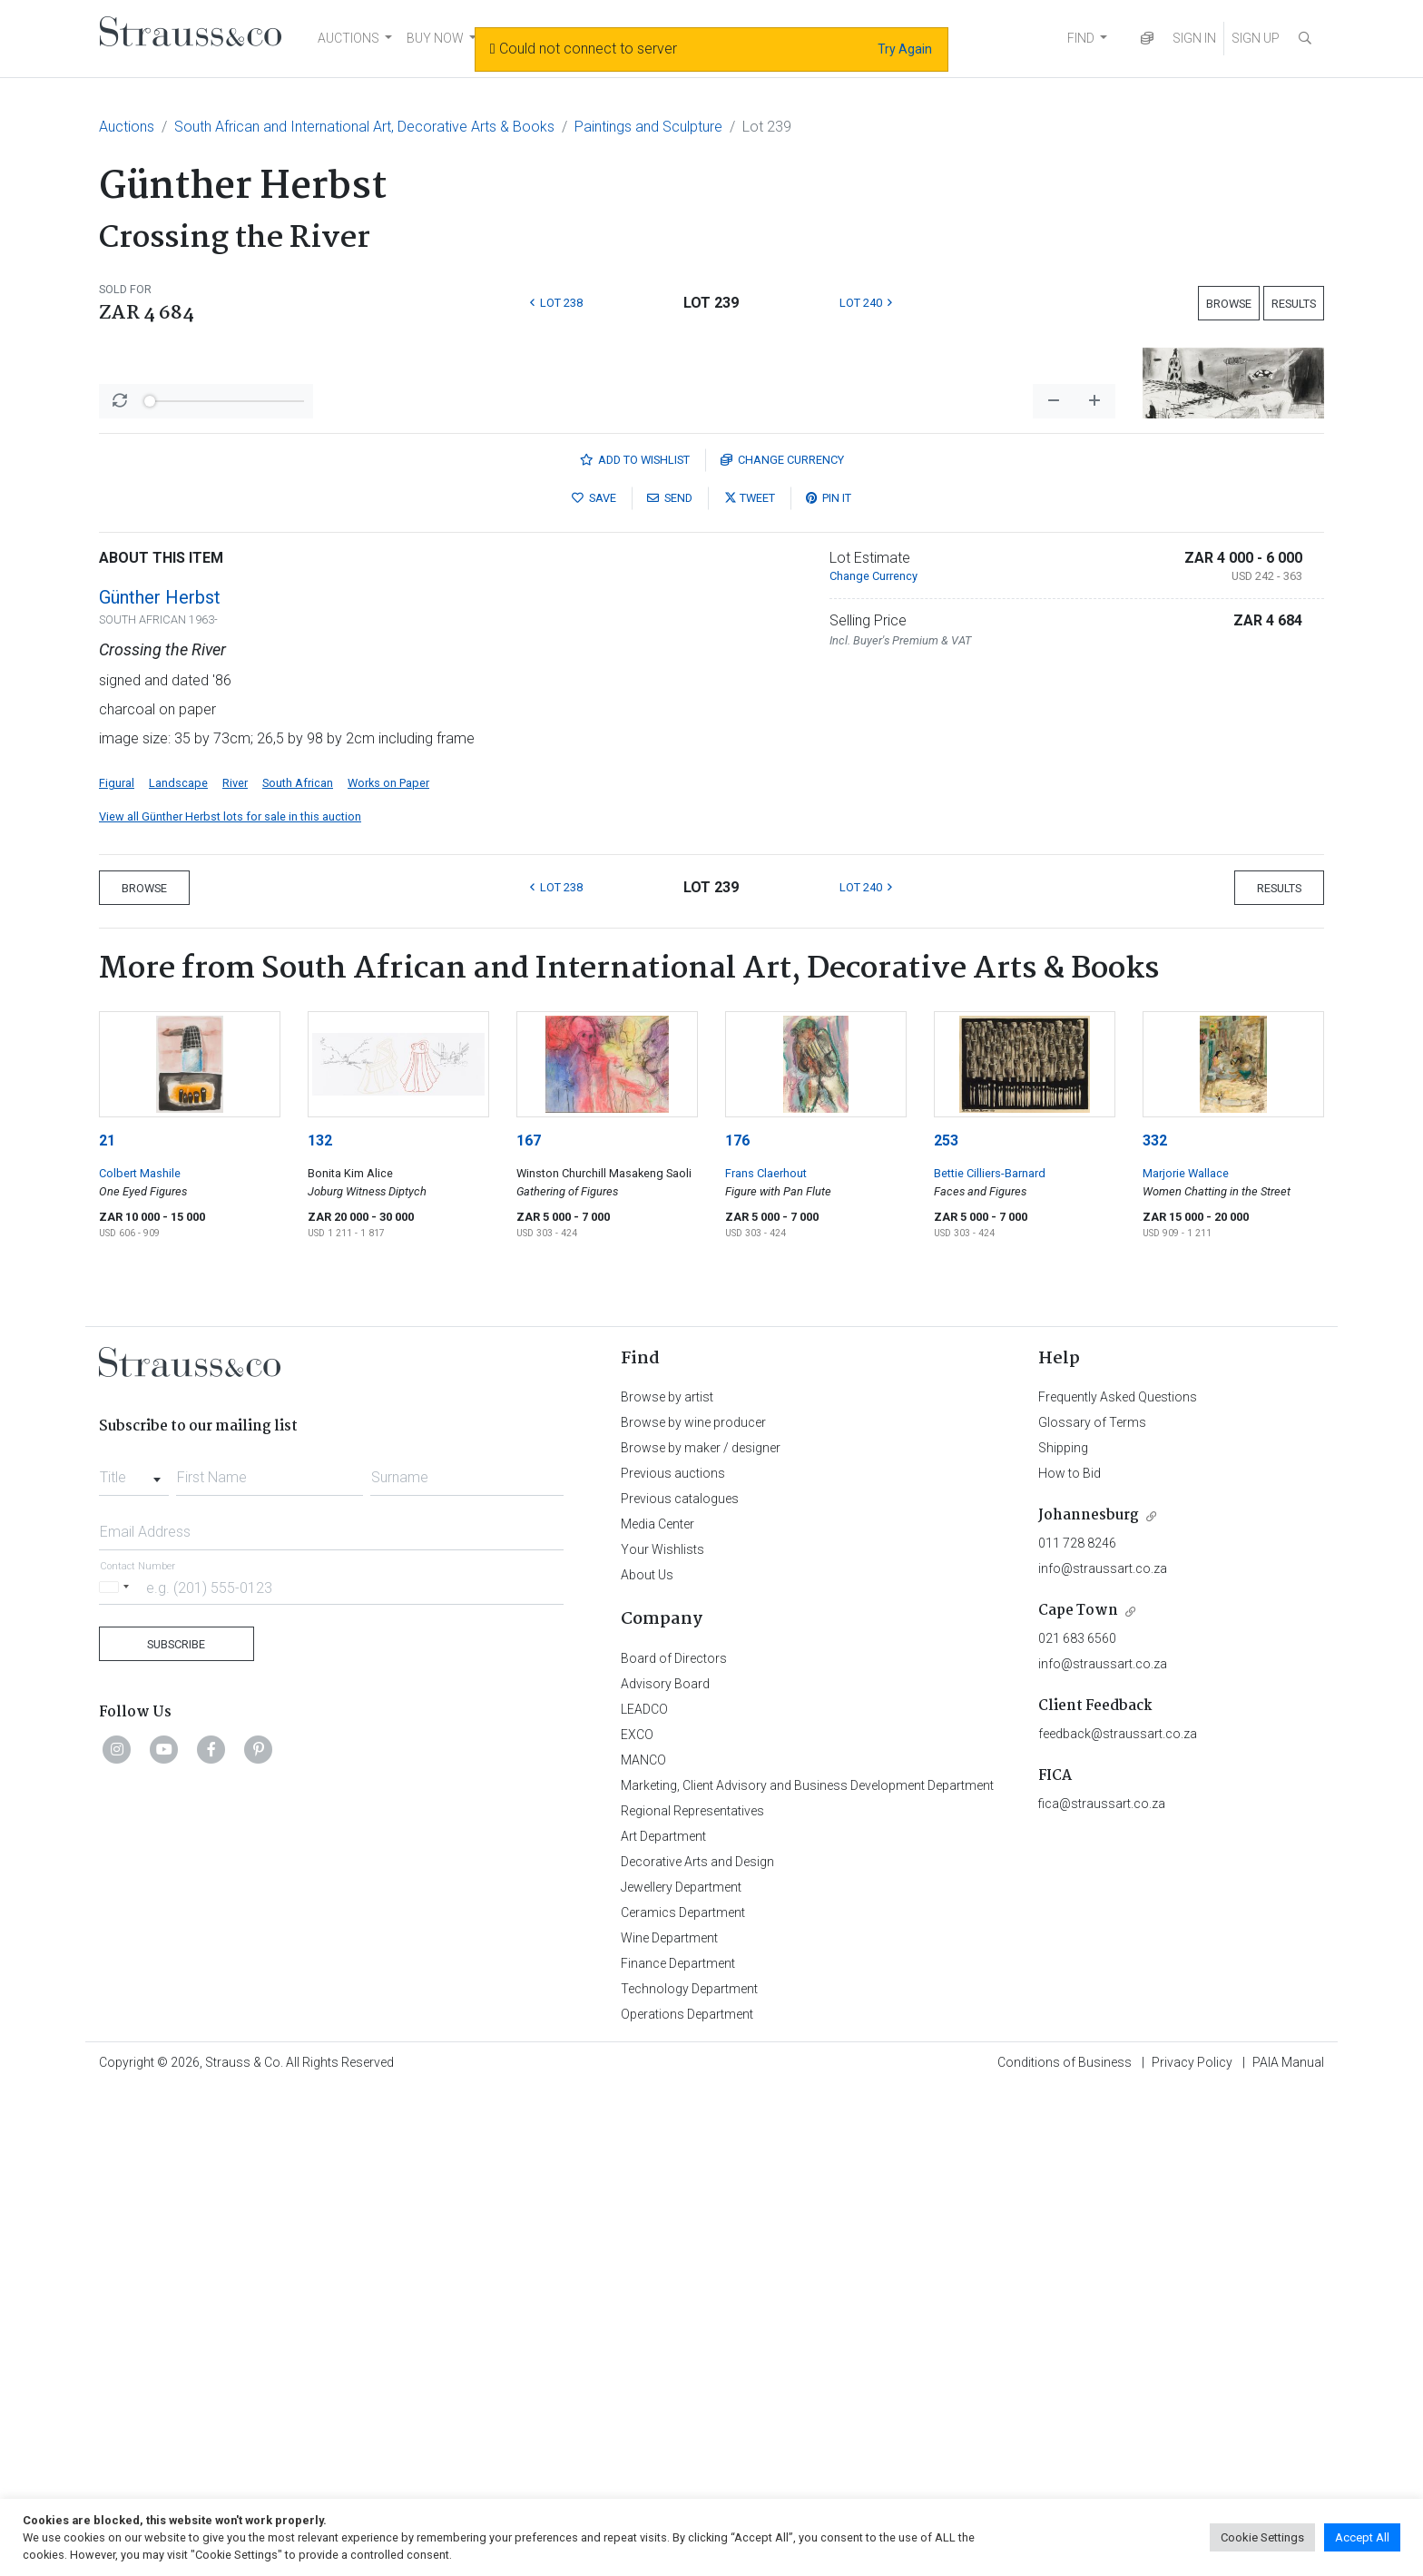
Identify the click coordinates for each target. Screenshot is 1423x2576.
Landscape (178, 1269)
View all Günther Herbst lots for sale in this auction (230, 1303)
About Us (647, 2061)
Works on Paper (388, 1269)
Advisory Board (665, 2170)
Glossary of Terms (1092, 1909)
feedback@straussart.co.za (1117, 2220)
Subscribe (176, 2131)
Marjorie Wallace (1186, 1660)
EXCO (637, 2221)
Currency (782, 946)
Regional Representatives (692, 2297)
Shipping (1063, 1934)
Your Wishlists (662, 2036)
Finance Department (678, 2450)
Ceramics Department (683, 2399)
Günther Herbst (160, 1084)
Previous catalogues (680, 1985)
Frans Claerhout (766, 1660)
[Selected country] (117, 2073)
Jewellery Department (681, 2373)
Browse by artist (667, 1883)
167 (528, 1627)
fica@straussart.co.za (1101, 2290)
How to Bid (1069, 1959)
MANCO (643, 2246)
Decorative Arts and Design (697, 2348)
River (235, 1269)
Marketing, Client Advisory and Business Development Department (807, 2272)
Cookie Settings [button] (1262, 2537)
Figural (116, 1269)
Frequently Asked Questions (1117, 1883)
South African (297, 1269)
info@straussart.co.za (1102, 2055)
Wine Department (669, 2424)
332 (1155, 1627)
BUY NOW (435, 38)
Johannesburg (1088, 2002)
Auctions (126, 126)
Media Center (657, 2010)
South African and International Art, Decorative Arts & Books (364, 126)
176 (737, 1627)
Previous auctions (673, 1959)
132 (320, 1627)
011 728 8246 (1077, 2029)
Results (1293, 303)
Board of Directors (674, 2145)
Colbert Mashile (140, 1660)
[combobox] (134, 1958)
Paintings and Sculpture (648, 126)
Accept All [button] (1362, 2537)
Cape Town (1078, 2097)
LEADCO (644, 2195)
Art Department (663, 2322)
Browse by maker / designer (700, 1934)
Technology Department (689, 2475)
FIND (1080, 38)
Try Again (905, 49)
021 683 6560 (1077, 2125)
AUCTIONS (348, 38)
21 (107, 1627)
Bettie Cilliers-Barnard (989, 1660)
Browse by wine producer (693, 1909)
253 (946, 1627)
